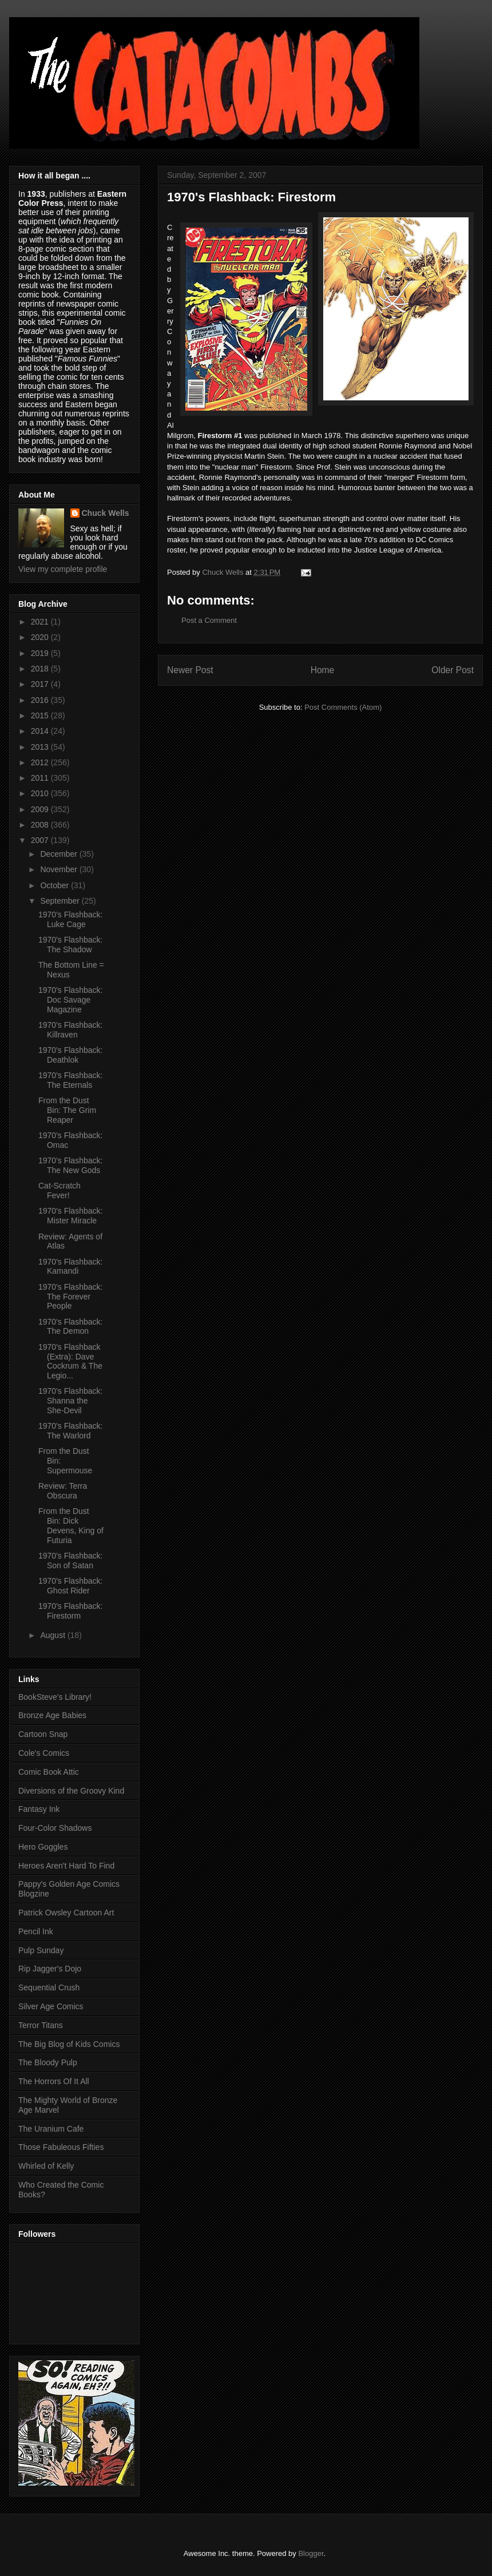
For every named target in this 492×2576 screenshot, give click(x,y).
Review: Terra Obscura (62, 1490)
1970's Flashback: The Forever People (70, 1296)
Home (323, 670)
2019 (41, 653)
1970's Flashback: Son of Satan (70, 1560)
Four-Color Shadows (55, 1827)
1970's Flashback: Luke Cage (70, 919)
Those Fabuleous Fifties (61, 2147)
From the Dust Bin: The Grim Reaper (67, 1110)
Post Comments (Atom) (343, 707)
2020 (41, 637)
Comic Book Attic (48, 1771)
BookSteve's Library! (55, 1697)
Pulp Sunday (41, 1950)
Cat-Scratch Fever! (59, 1190)
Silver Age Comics (51, 2006)
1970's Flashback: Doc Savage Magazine (70, 999)
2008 (41, 824)
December (59, 853)
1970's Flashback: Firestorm (70, 1610)
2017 (41, 684)
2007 (41, 840)
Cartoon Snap (43, 1734)
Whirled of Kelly (46, 2165)
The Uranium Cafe (51, 2128)
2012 (41, 762)
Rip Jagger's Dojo (49, 1968)
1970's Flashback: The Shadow (70, 944)
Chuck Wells (105, 513)
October (55, 885)
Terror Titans (40, 2025)
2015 (41, 715)
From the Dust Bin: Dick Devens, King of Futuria (71, 1525)
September (60, 900)
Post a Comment (209, 620)
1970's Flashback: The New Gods (70, 1165)
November (59, 869)
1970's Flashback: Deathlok (70, 1054)
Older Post (452, 670)
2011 (41, 777)
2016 (41, 700)
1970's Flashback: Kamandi (70, 1266)
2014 (41, 731)
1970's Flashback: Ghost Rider (70, 1585)
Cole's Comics (43, 1753)
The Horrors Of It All (53, 2081)
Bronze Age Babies (52, 1715)
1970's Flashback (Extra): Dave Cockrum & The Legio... (70, 1361)
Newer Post (190, 670)
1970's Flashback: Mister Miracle (70, 1215)
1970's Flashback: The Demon (70, 1326)
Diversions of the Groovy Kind (71, 1790)
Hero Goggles (43, 1846)
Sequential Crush (49, 1987)
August (53, 1635)
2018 (41, 668)
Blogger (310, 2553)
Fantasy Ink (38, 1809)
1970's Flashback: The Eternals (70, 1080)
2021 (41, 621)
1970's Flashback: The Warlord (70, 1430)
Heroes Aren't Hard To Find (66, 1865)
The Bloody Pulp (47, 2062)
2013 (41, 747)
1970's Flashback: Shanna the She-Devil (70, 1400)
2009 (41, 809)
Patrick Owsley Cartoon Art (66, 1912)
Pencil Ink (35, 1931)
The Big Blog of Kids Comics (69, 2044)
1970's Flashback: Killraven (70, 1029)
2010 (41, 793)
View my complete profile (62, 569)
